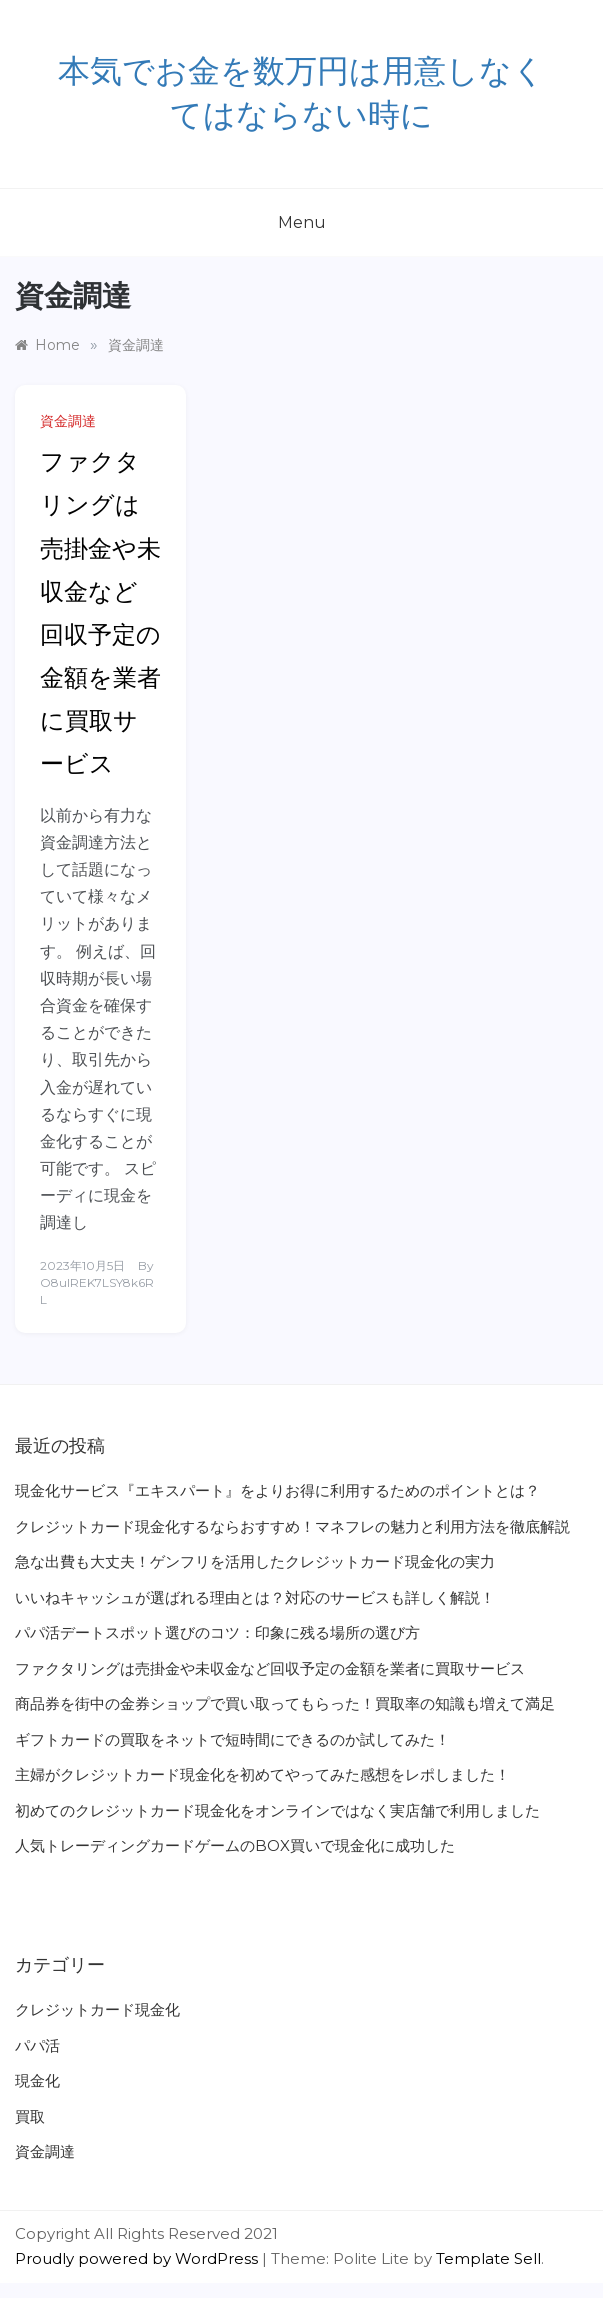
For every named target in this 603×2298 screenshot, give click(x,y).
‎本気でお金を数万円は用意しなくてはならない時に (301, 94)
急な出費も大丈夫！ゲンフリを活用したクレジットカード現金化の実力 (255, 1561)
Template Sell (488, 2258)
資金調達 (68, 421)
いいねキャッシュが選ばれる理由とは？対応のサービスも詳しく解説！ (255, 1597)
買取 (30, 2116)
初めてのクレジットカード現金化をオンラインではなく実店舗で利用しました (277, 1810)
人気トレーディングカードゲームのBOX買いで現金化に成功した (235, 1845)
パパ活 (37, 2045)
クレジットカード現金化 (97, 2009)
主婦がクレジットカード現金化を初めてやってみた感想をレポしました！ (262, 1774)
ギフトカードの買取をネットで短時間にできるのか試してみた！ (232, 1739)
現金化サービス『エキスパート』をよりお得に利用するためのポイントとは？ (277, 1490)
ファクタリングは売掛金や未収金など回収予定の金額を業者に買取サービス (270, 1668)
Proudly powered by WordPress (138, 2258)
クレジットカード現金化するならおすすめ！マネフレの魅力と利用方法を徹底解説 (292, 1526)
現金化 (37, 2080)
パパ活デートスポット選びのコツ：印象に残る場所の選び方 (217, 1632)
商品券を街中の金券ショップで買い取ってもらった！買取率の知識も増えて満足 (285, 1703)
